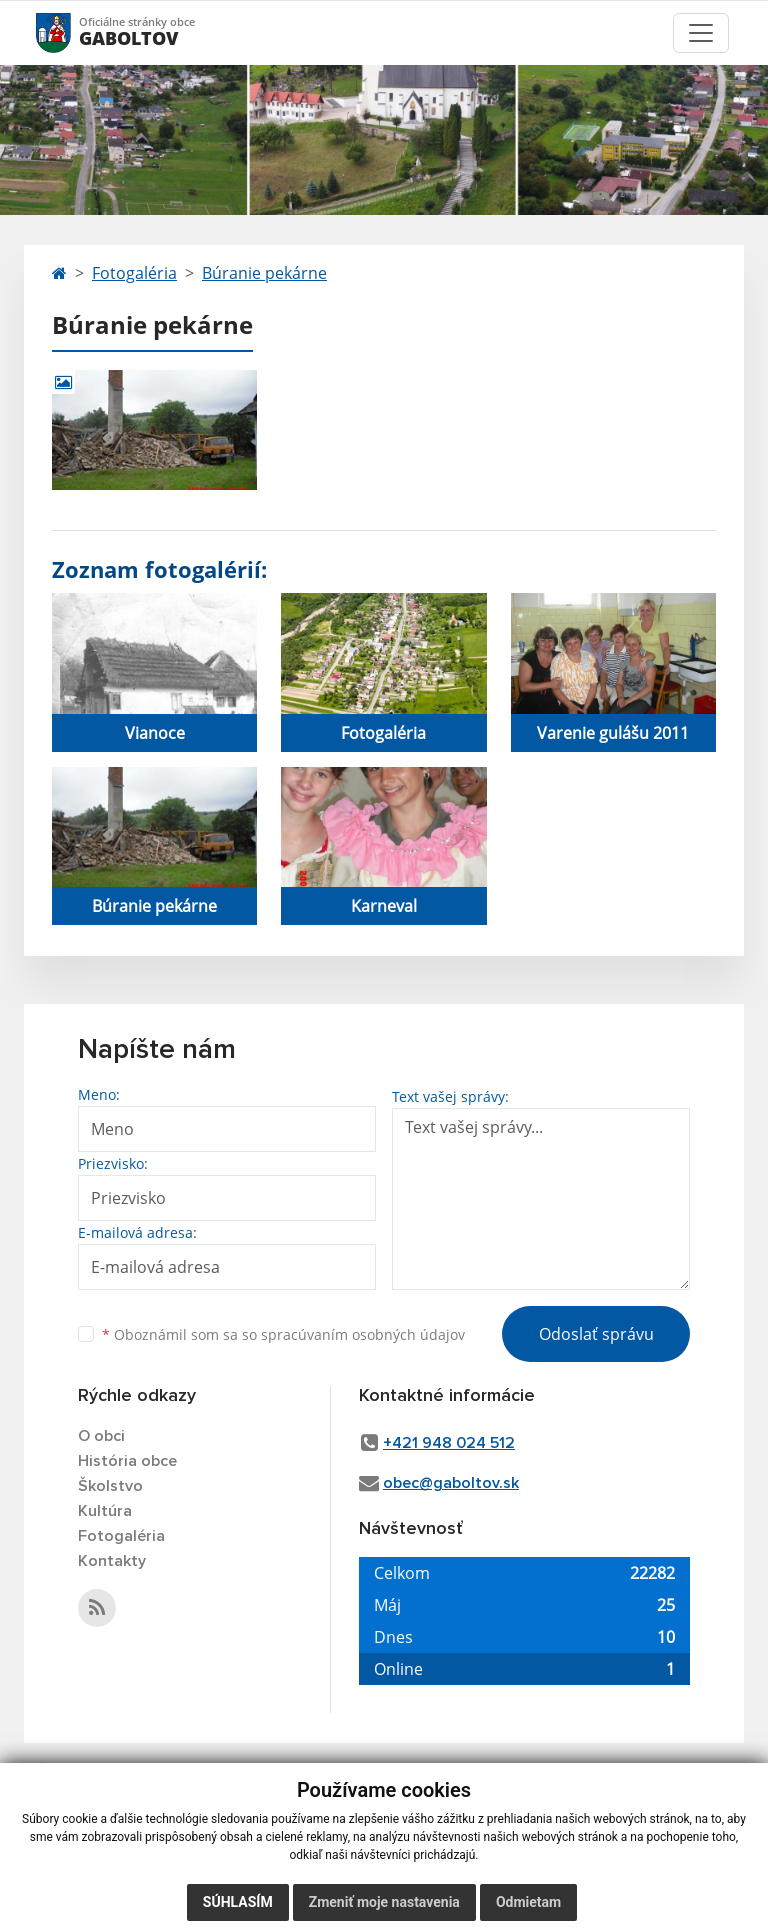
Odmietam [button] (528, 1902)
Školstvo (110, 1486)
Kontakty (112, 1561)
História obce (127, 1461)
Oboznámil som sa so (283, 1334)
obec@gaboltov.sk (451, 1483)
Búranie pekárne (264, 273)
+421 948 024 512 (449, 1443)
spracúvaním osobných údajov (363, 1334)
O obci (101, 1436)
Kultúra (105, 1511)
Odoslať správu (596, 1334)
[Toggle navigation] (701, 33)
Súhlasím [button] (238, 1902)
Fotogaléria (134, 273)
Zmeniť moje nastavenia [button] (384, 1902)
